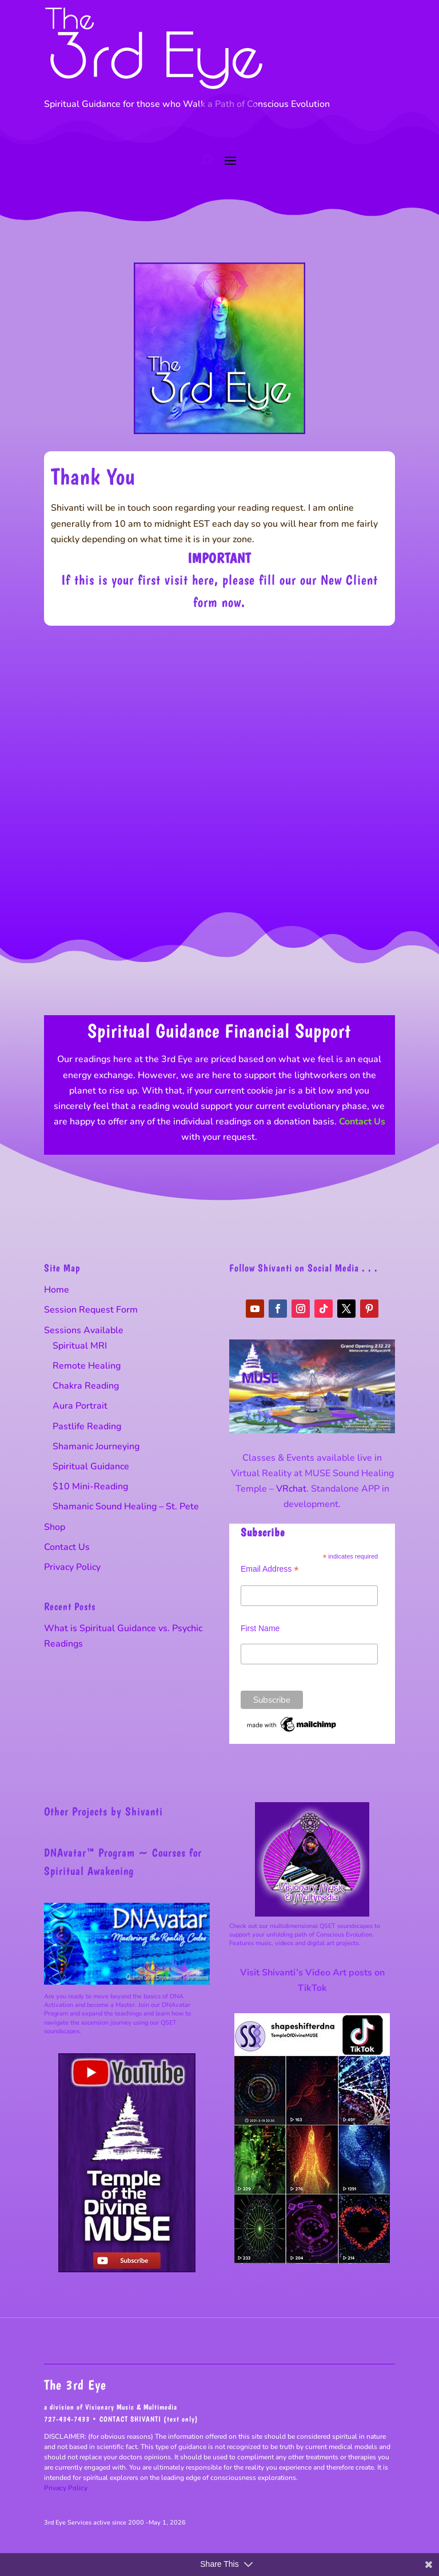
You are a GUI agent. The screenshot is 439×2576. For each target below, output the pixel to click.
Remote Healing (87, 1365)
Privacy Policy (72, 1567)
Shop (54, 1527)
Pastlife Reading (87, 1426)
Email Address (270, 1569)
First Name (260, 1628)
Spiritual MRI (80, 1345)
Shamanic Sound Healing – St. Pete (126, 1506)
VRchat (291, 1488)
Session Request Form (91, 1309)
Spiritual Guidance (91, 1466)
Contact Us (362, 1121)
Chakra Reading (86, 1386)
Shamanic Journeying (96, 1446)
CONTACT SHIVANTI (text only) (148, 2419)
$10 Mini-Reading (90, 1486)
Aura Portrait (80, 1406)
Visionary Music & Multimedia (131, 2407)
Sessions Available (83, 1330)
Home (56, 1289)
